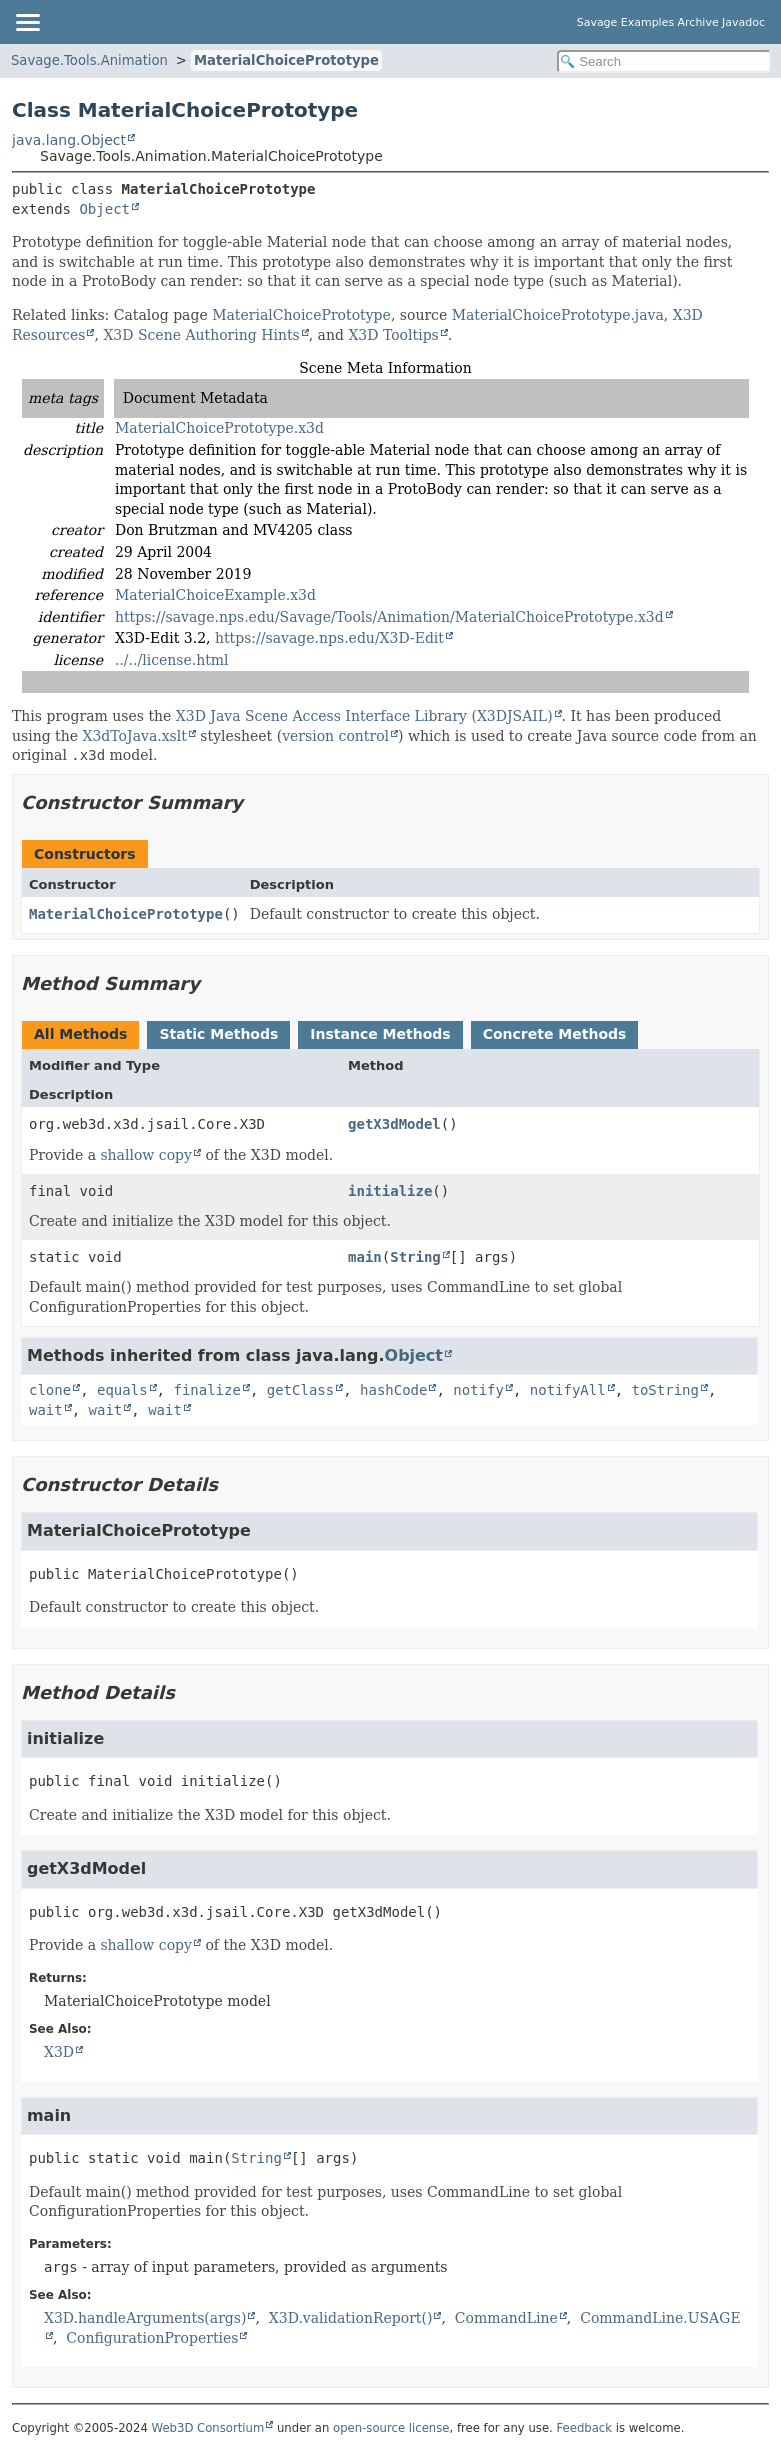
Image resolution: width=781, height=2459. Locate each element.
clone (50, 1390)
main (365, 1257)
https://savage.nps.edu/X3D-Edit (329, 638)
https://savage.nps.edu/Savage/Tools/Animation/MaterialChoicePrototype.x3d (389, 617)
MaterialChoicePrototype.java (558, 315)
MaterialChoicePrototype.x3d (219, 428)
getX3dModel (394, 1124)
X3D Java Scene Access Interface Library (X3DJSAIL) (364, 716)
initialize (390, 1191)
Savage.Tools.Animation (89, 60)
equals (122, 1390)
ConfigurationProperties (152, 2338)
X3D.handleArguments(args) (145, 2318)
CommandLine (506, 2318)
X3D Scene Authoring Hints (201, 335)
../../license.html (172, 660)
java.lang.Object (69, 140)
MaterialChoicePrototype (286, 60)
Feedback (585, 2428)
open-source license (391, 2428)
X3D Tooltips (393, 335)
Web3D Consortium (208, 2428)
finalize (206, 1390)
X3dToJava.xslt (135, 736)
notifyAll (568, 1390)
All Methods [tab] (80, 1034)
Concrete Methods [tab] (555, 1034)
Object (104, 209)
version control (335, 736)
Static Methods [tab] (218, 1034)
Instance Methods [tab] (380, 1034)
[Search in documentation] (664, 61)
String (415, 1257)
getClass (300, 1390)
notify (478, 1390)
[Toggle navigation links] (27, 22)
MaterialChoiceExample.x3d (215, 595)
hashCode (393, 1390)
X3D (59, 2052)
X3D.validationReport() (351, 2318)
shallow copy (146, 1155)
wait (46, 1410)
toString (665, 1390)
